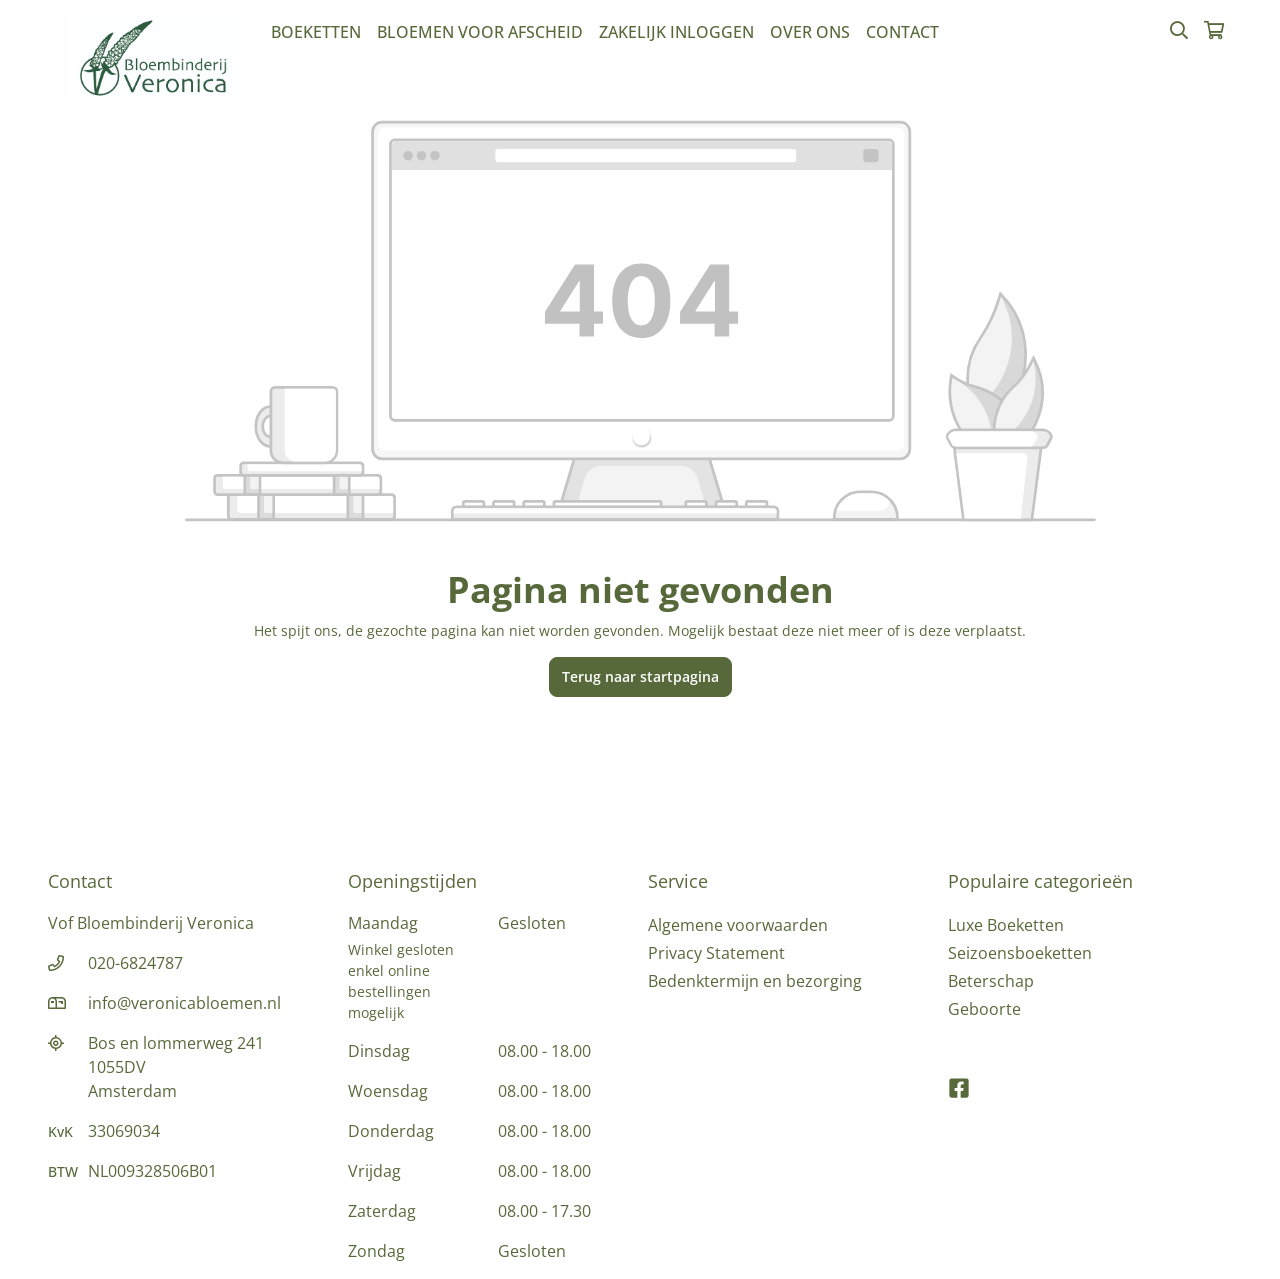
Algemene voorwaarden (738, 925)
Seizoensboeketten (1020, 953)
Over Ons (810, 32)
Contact (902, 32)
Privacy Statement (716, 953)
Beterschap (991, 981)
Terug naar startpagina (640, 676)
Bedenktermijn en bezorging (755, 981)
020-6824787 (135, 963)
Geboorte (984, 1009)
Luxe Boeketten (1006, 925)
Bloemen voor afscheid (480, 32)
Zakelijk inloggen (676, 32)
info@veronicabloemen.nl (184, 1003)
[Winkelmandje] (1214, 32)
